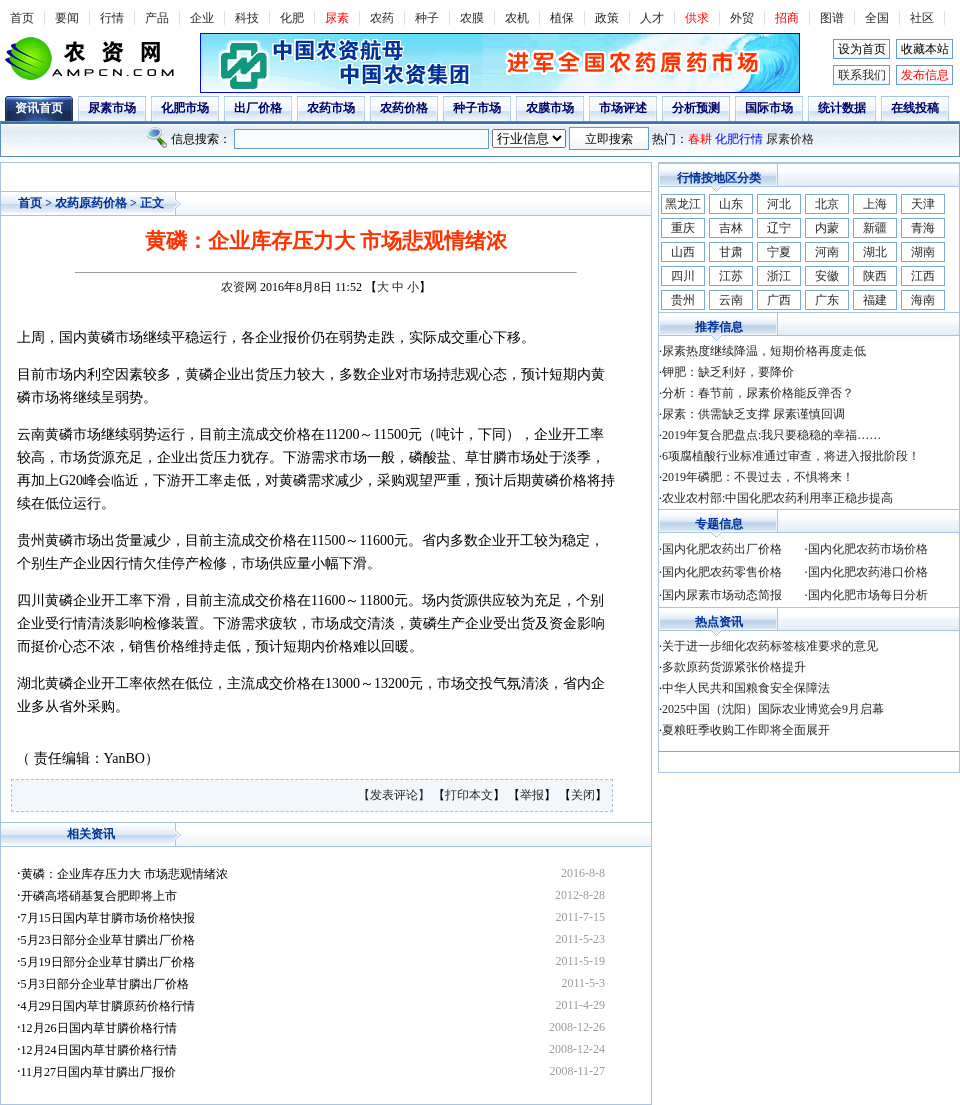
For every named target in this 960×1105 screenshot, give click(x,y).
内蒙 (827, 228)
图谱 (832, 18)
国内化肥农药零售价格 (722, 572)
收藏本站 (925, 49)
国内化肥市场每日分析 (868, 595)
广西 (779, 300)
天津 (923, 204)
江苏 (731, 276)
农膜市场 (550, 108)
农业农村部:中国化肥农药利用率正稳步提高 (777, 498)
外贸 (742, 18)
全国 (877, 18)
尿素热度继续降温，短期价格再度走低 (764, 351)
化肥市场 (185, 108)
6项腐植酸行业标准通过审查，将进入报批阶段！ (791, 456)
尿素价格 (790, 139)
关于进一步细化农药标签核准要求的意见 (770, 646)
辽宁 (779, 228)
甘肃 (731, 252)
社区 (922, 18)
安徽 (827, 276)
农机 (517, 18)
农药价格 (404, 108)
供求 (697, 18)
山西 (683, 252)
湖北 (875, 252)
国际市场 (769, 108)
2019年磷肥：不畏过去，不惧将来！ (758, 477)
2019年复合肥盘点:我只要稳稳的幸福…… (771, 435)
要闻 (67, 18)
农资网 (239, 287)
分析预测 (696, 108)
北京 (827, 204)
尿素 (337, 18)
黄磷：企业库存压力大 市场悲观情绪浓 (124, 874)
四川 (683, 276)
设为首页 (862, 49)
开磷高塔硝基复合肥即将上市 (99, 896)
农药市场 (331, 108)
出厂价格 (258, 108)
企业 (202, 18)
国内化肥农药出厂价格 (722, 549)
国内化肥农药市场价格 (868, 549)
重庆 (683, 228)
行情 (112, 18)
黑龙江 (683, 204)
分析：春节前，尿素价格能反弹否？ (758, 393)
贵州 (683, 300)
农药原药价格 (91, 203)
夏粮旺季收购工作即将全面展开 (746, 730)
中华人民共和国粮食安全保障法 (746, 688)
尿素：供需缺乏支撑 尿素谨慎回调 (753, 414)
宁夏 (779, 252)
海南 (923, 300)
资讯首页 (39, 108)
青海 (923, 228)
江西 (923, 276)
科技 (247, 18)
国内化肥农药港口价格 (868, 572)
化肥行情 (739, 139)
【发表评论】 (395, 795)
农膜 (472, 18)
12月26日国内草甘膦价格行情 (99, 1028)
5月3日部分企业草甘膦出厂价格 (105, 984)
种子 (427, 18)
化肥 (292, 18)
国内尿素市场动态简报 (722, 595)
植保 (562, 18)
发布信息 (925, 75)
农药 (382, 18)
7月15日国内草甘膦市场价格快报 (108, 918)
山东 (731, 204)
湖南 (923, 252)
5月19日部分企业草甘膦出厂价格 (108, 962)
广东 (827, 300)
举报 (532, 795)
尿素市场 (112, 108)
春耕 (700, 139)
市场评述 (623, 108)
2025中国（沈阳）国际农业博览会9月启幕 (773, 709)
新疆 (875, 228)
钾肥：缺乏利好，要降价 (728, 372)
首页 (22, 18)
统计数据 (842, 108)
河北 (779, 204)
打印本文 (469, 795)
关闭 (583, 795)
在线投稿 (915, 108)
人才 (652, 18)
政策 (607, 18)
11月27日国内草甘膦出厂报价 (99, 1072)
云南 (731, 300)
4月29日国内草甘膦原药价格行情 (108, 1006)
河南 (827, 252)
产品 (157, 18)
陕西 (875, 276)
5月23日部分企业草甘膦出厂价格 (108, 940)
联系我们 (862, 75)
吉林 (731, 228)
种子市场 (477, 108)
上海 (875, 204)
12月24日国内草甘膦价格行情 (99, 1050)
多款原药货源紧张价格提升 (734, 667)
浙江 (779, 276)
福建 (875, 300)
